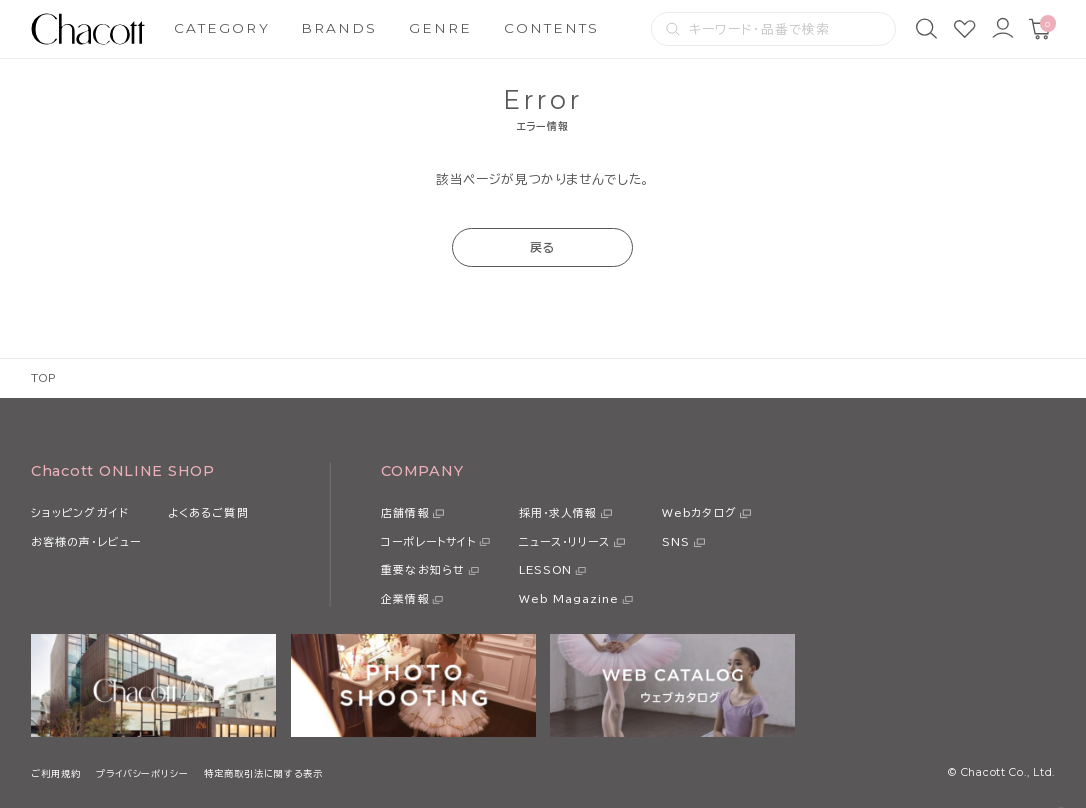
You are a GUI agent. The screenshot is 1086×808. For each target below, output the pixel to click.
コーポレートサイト (428, 541)
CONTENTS (551, 28)
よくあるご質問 (208, 512)
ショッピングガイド (80, 512)
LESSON (546, 569)
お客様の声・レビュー (86, 541)
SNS (676, 541)
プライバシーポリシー (142, 773)
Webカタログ (699, 512)
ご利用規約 (56, 773)
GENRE (440, 28)
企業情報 (405, 598)
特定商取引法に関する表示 (263, 773)
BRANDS (339, 28)
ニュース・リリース (565, 541)
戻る (543, 247)
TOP (43, 378)
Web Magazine (569, 598)
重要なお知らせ (423, 569)
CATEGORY (221, 28)
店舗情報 (405, 512)
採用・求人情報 (558, 512)
